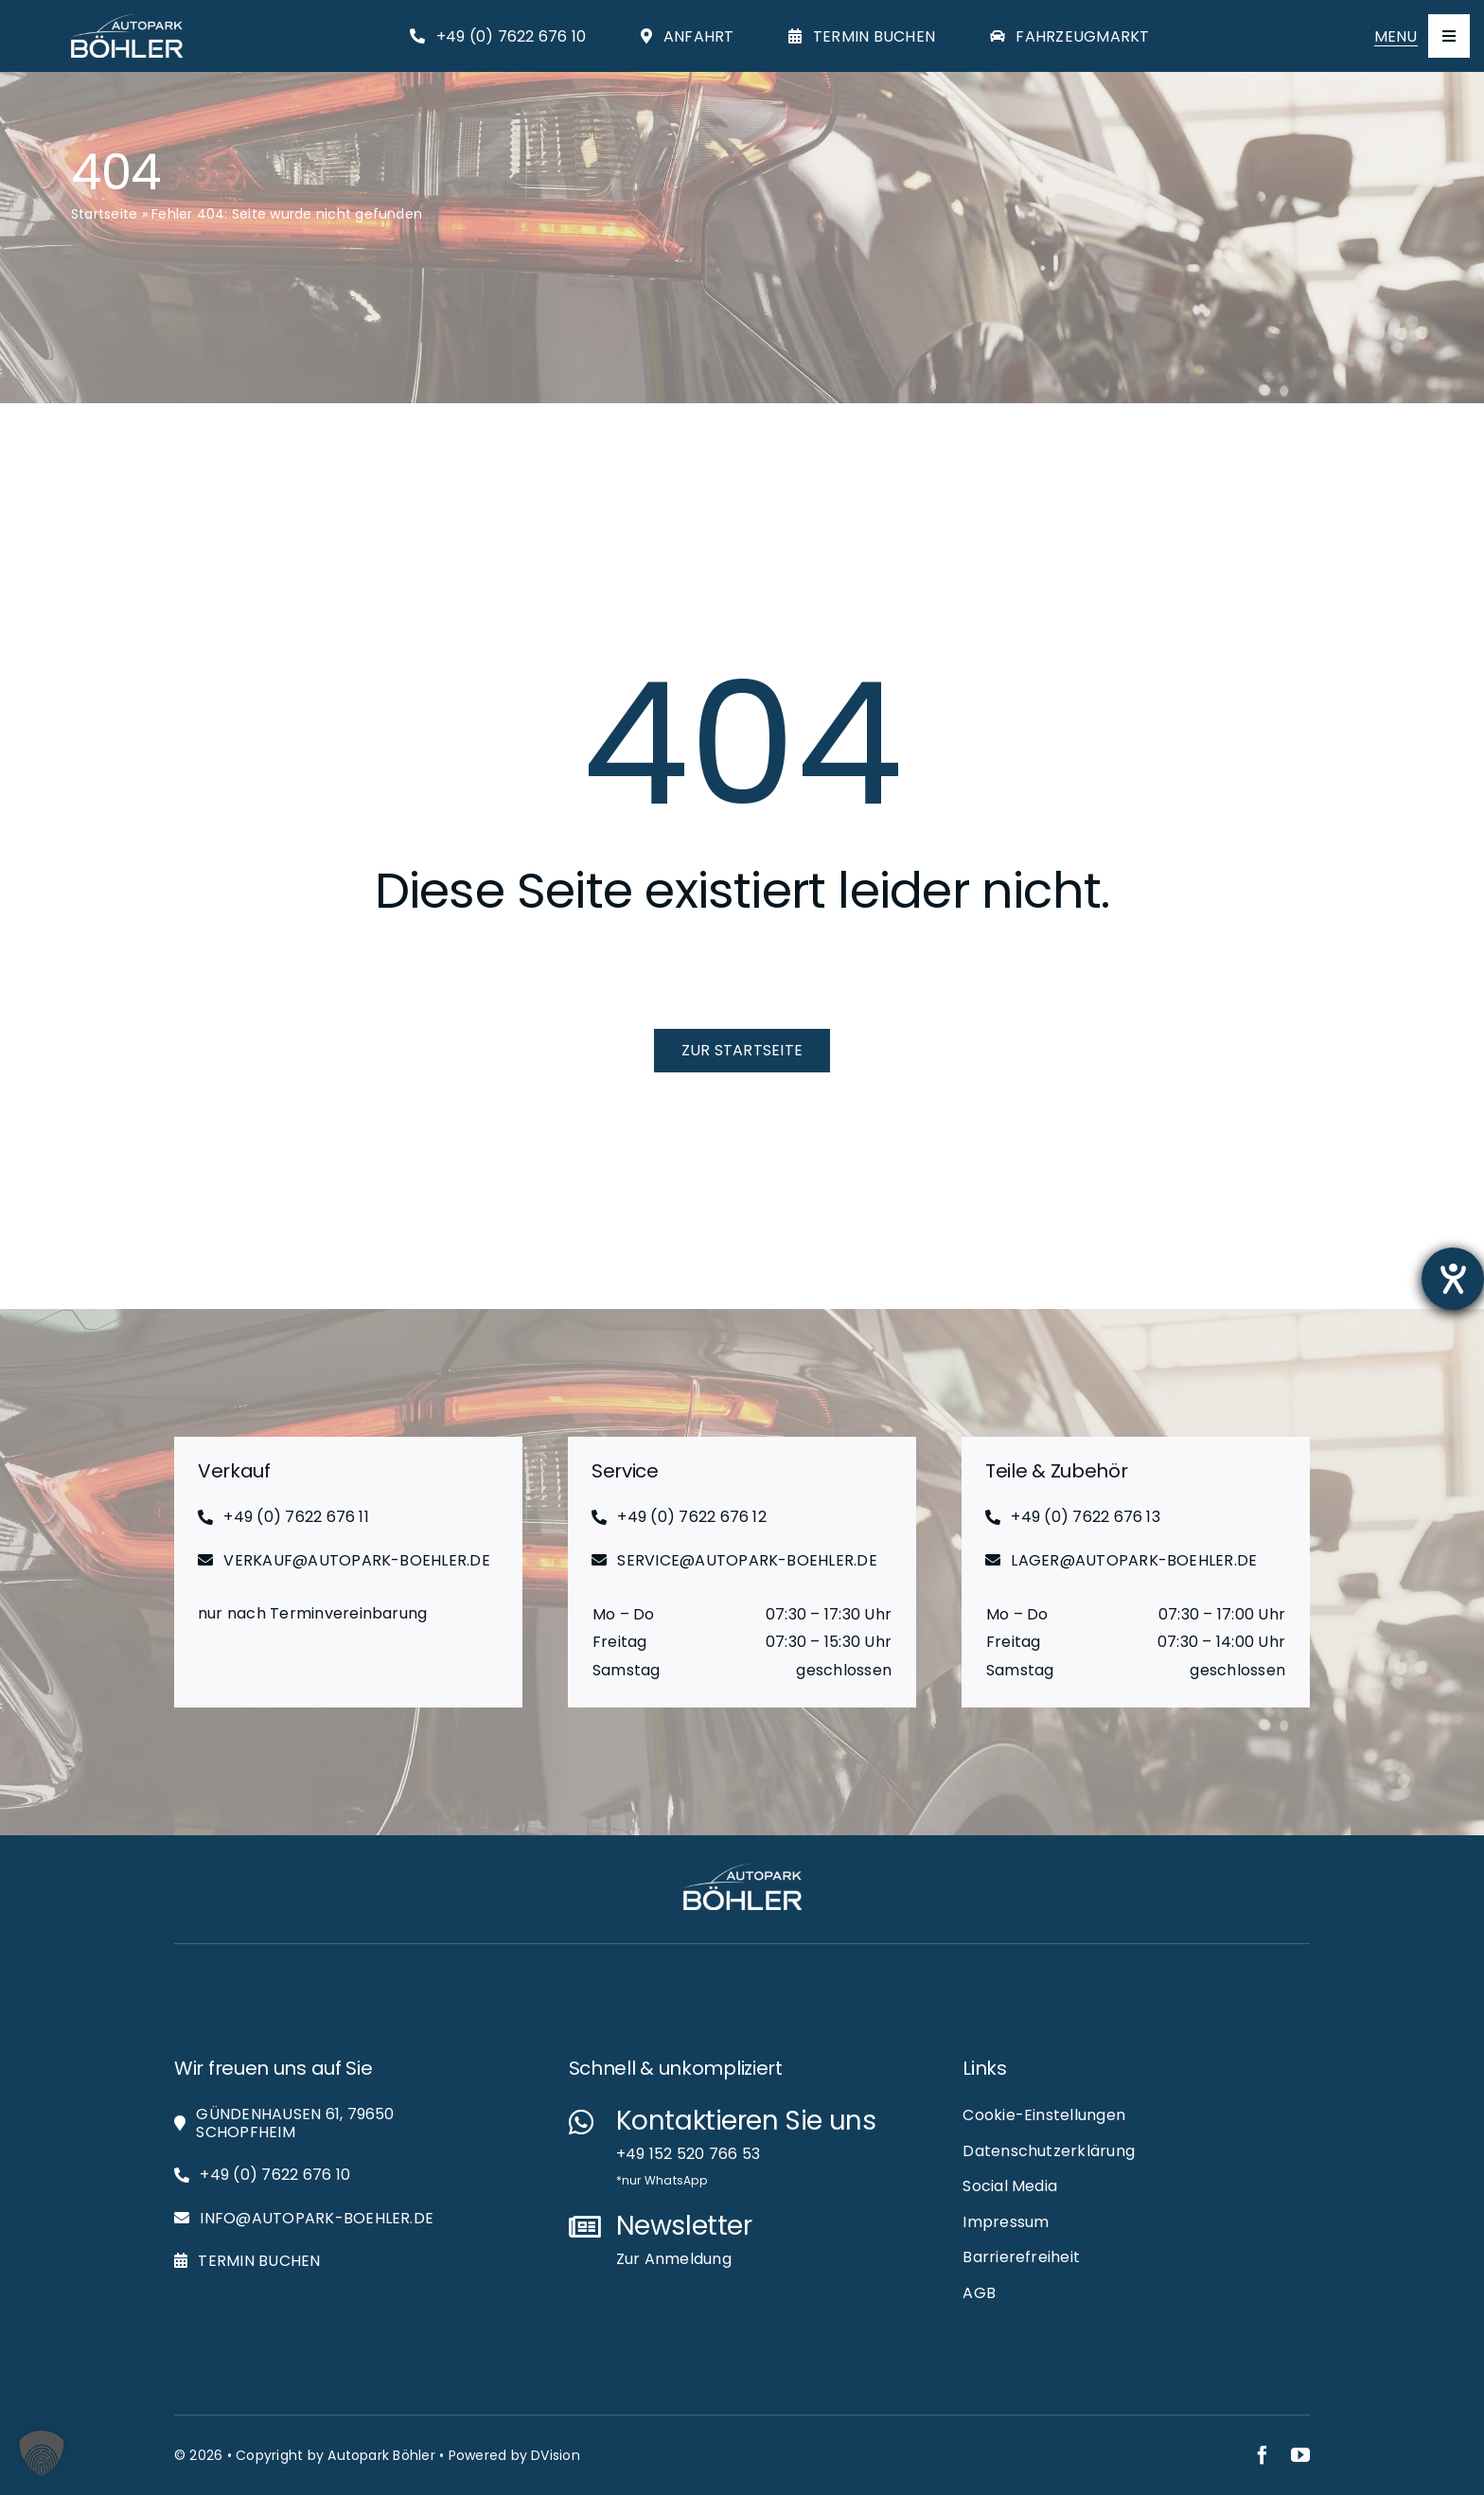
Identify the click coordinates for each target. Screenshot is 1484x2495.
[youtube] (1300, 2455)
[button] (41, 2453)
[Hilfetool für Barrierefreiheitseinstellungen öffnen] (1453, 1279)
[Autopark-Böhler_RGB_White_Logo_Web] (127, 21)
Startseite (104, 213)
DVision (555, 2455)
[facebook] (1262, 2455)
